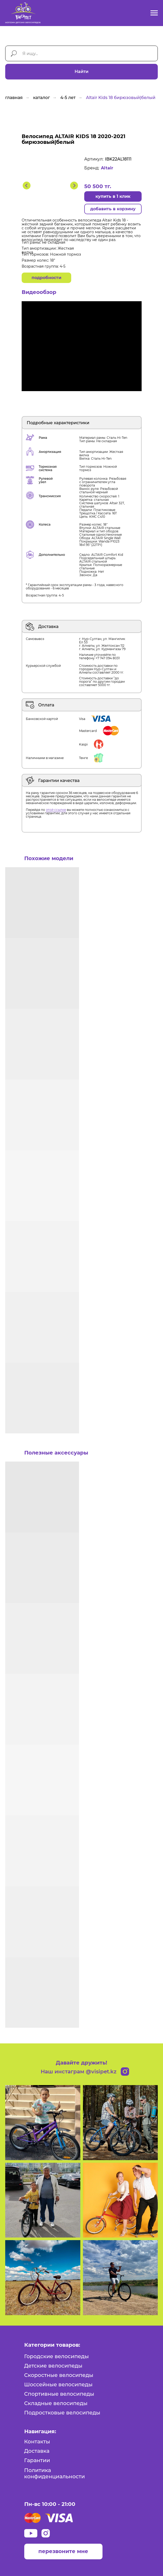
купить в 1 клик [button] (112, 196)
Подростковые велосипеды (62, 2412)
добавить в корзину (113, 208)
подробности (46, 277)
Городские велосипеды (56, 2356)
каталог (41, 97)
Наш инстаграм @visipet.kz (79, 2071)
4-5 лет (67, 97)
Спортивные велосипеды (59, 2394)
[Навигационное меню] (154, 13)
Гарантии (37, 2460)
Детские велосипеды (53, 2366)
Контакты (37, 2441)
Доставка (37, 2451)
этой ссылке (56, 810)
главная (14, 97)
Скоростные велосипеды (58, 2375)
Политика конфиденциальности (54, 2473)
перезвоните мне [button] (63, 2551)
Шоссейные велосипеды (58, 2384)
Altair (107, 167)
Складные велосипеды (56, 2403)
